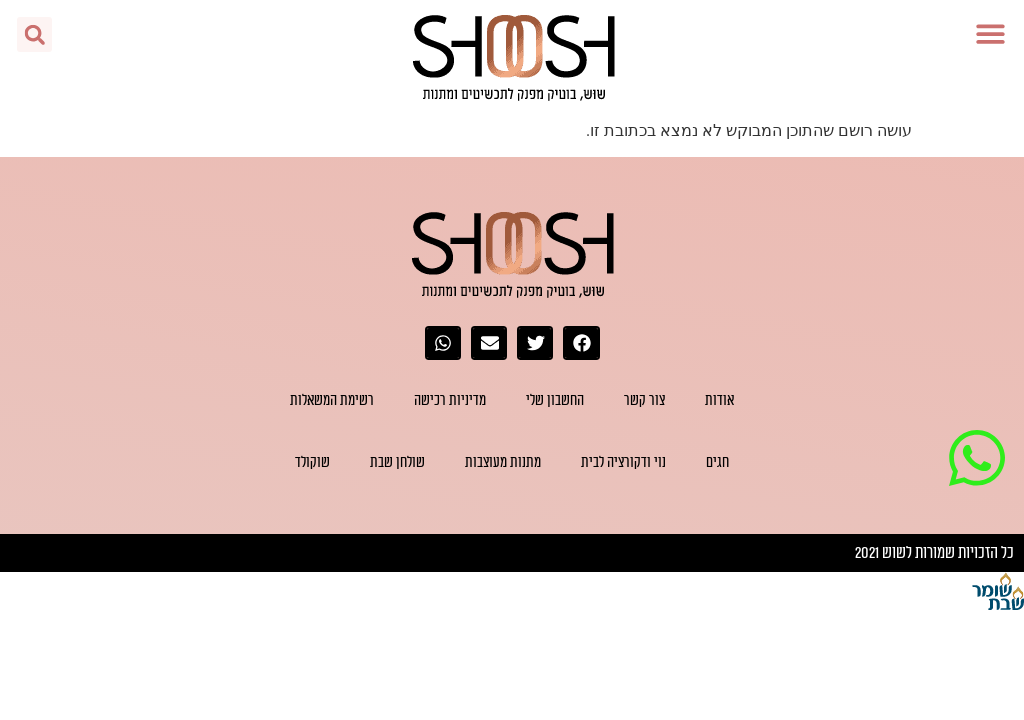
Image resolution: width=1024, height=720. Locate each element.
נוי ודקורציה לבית (623, 462)
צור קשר (644, 400)
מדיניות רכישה (450, 400)
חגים (717, 462)
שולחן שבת (397, 462)
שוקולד (312, 462)
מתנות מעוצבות (503, 462)
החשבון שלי (555, 400)
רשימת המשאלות (332, 400)
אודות (719, 400)
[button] (991, 33)
